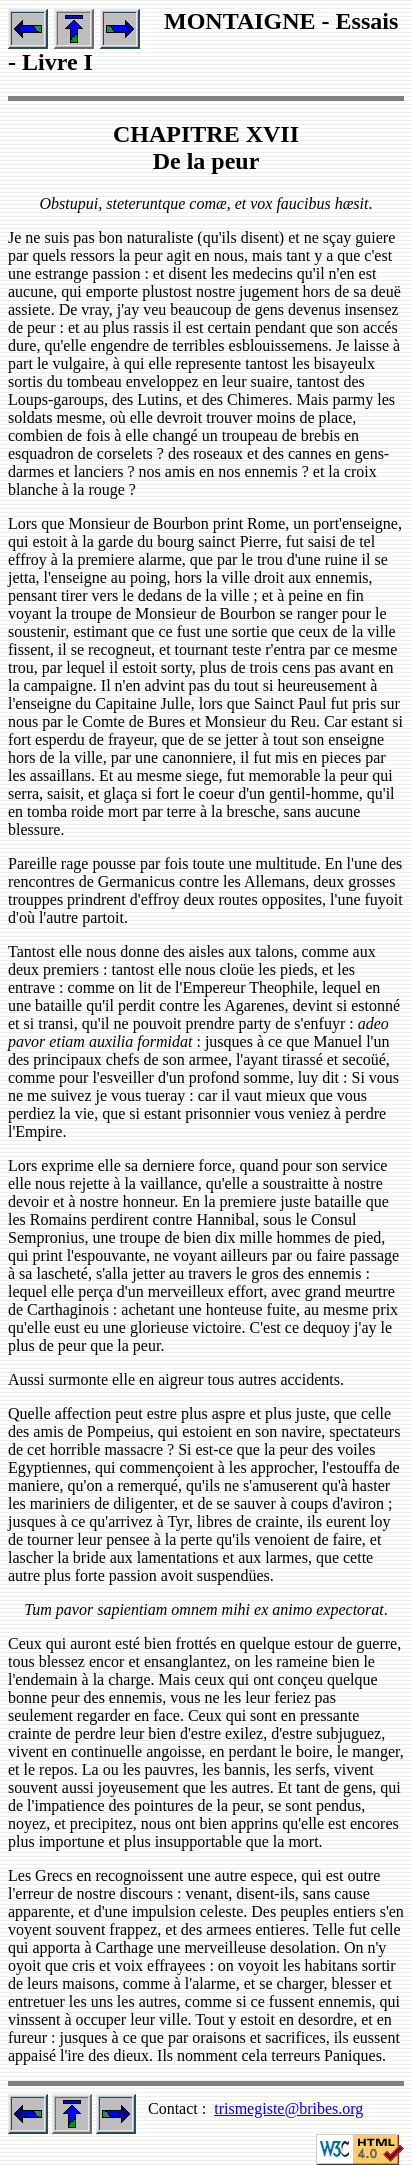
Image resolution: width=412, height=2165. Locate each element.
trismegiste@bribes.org (288, 2108)
